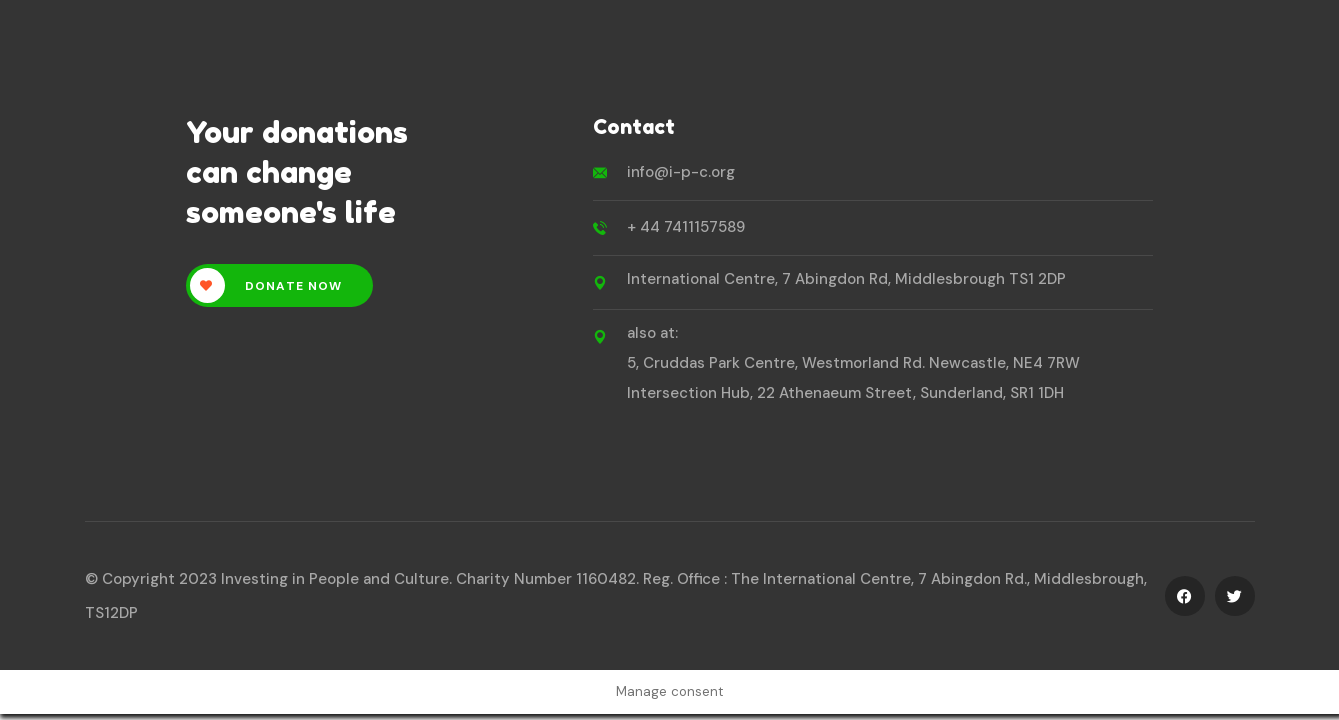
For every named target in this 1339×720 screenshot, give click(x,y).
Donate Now (266, 285)
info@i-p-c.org (681, 172)
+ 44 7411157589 (686, 227)
